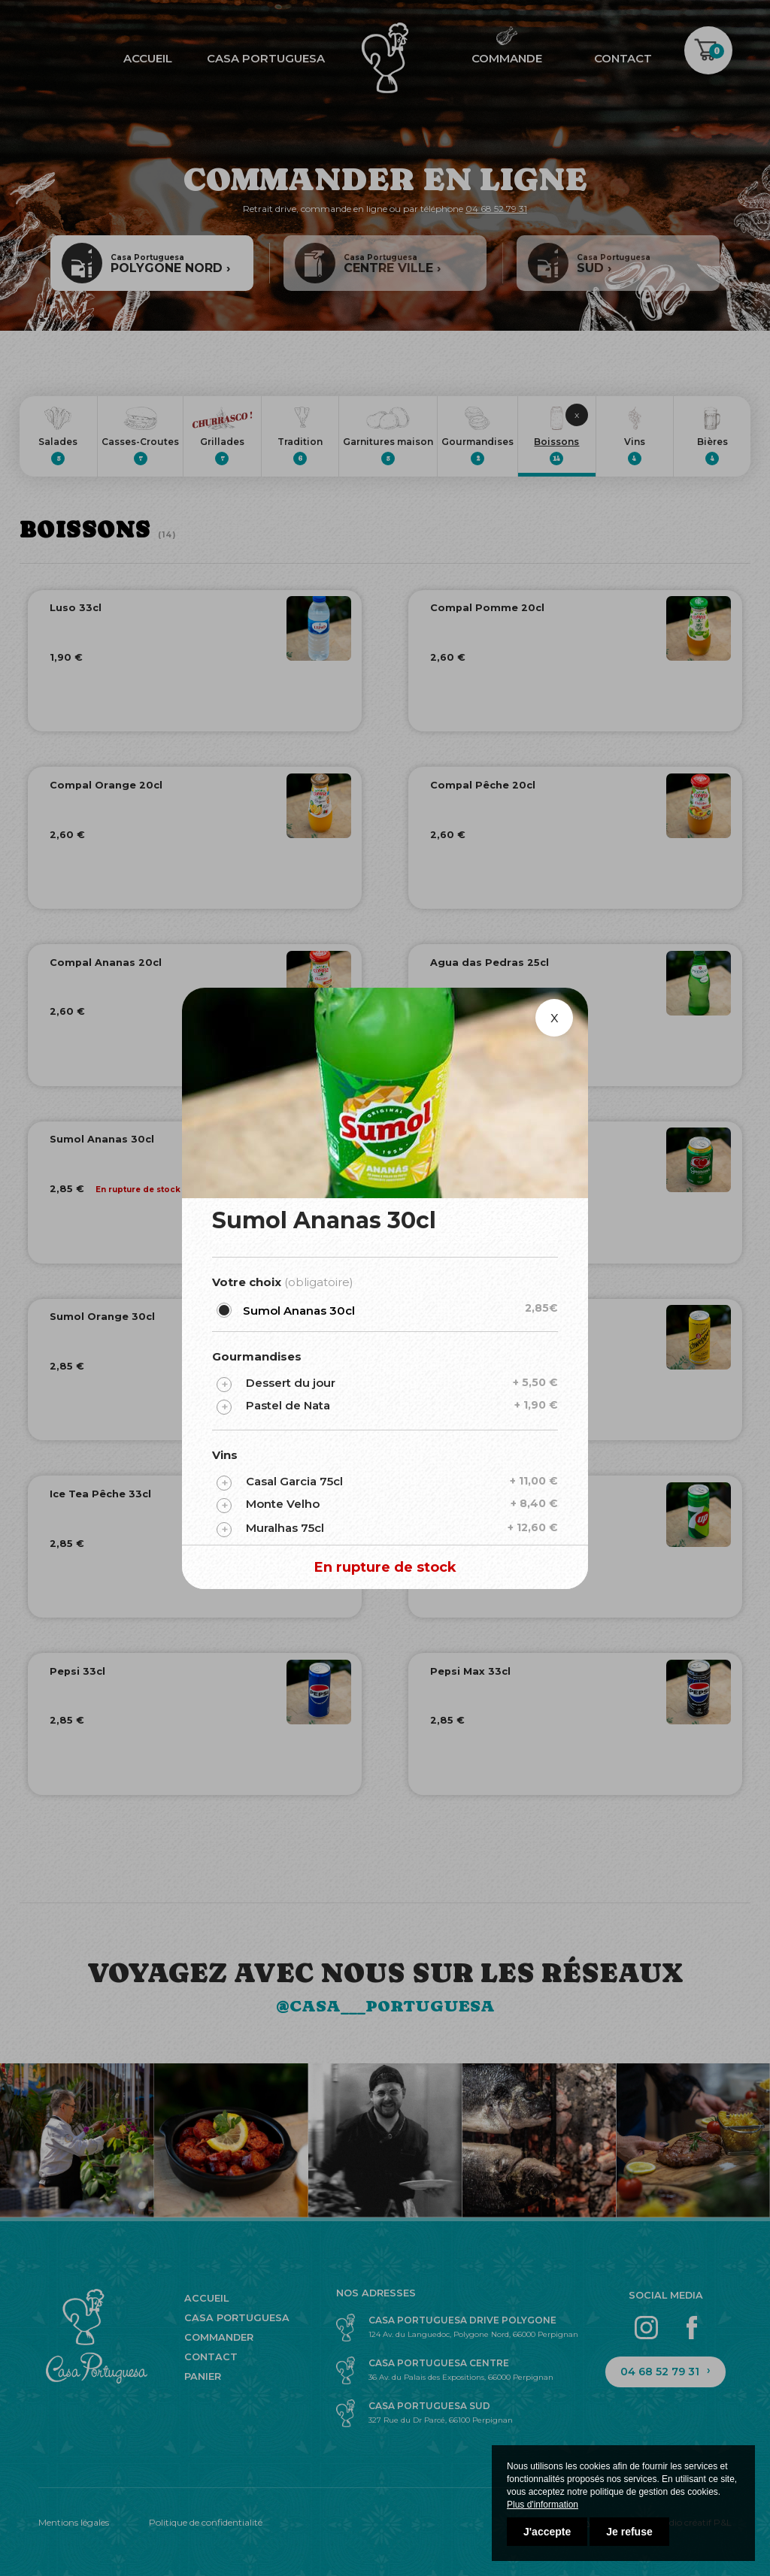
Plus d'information (542, 2504)
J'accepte (547, 2532)
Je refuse (629, 2532)
